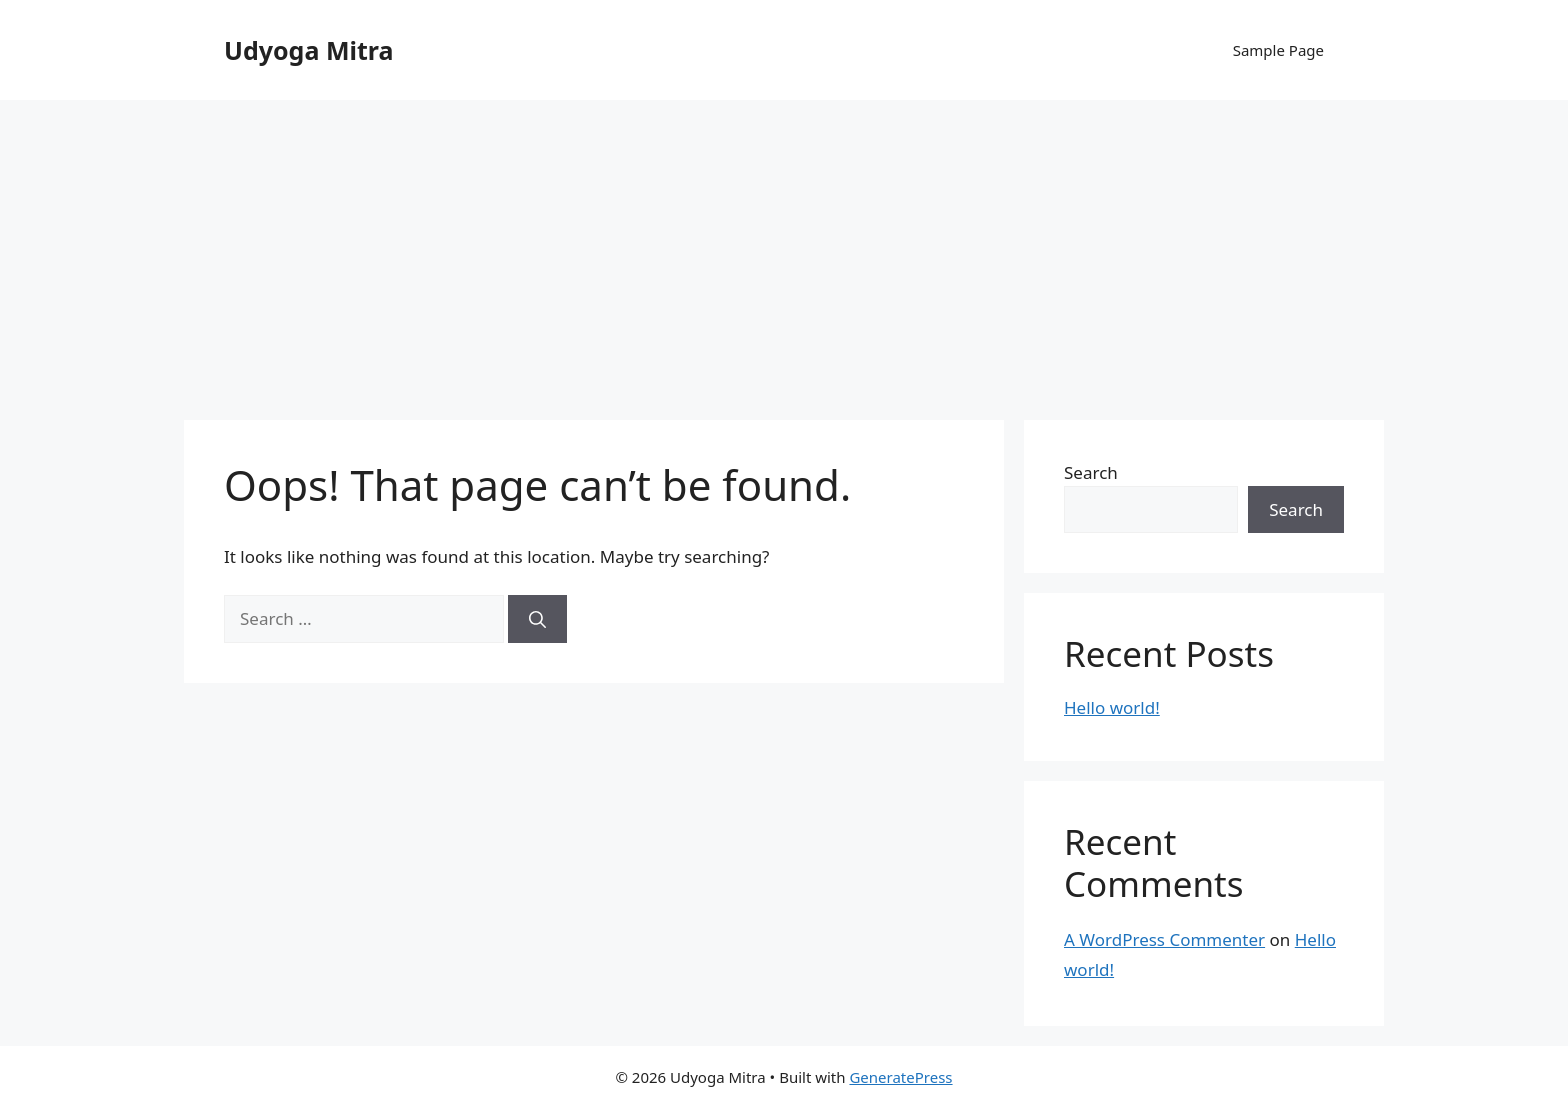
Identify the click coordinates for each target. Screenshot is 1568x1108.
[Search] (537, 619)
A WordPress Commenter (1164, 939)
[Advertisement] (784, 250)
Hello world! (1112, 707)
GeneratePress (900, 1077)
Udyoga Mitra (308, 50)
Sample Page (1278, 50)
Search (1091, 472)
